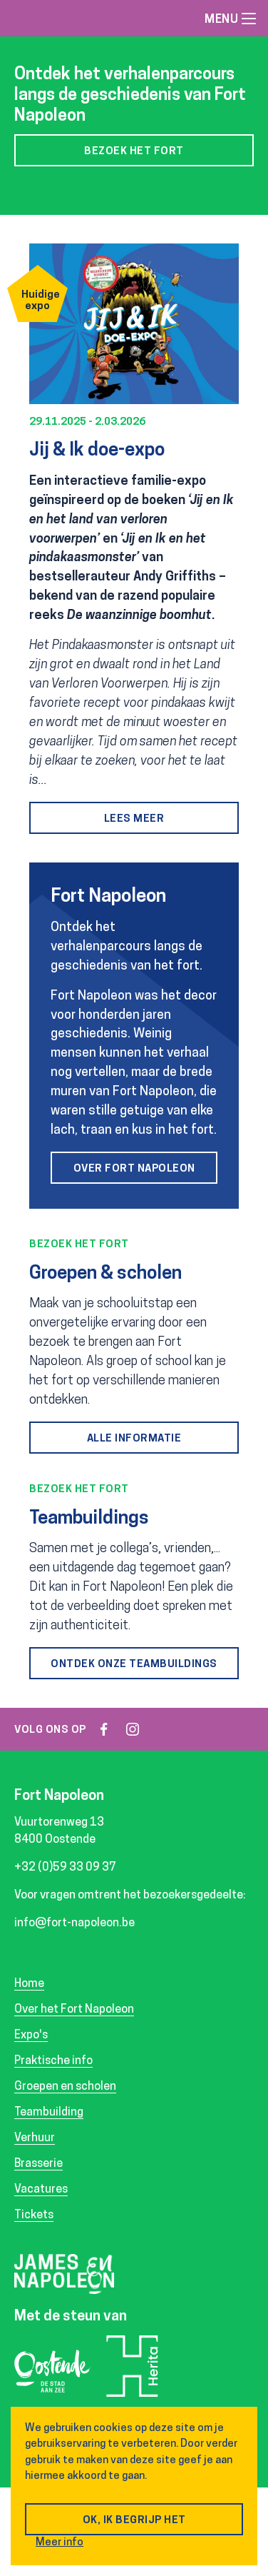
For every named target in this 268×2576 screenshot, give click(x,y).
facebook (104, 1729)
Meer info (59, 2542)
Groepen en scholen (65, 2087)
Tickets (33, 2215)
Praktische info (53, 2061)
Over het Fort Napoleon (74, 2010)
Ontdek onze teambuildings (134, 1664)
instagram (132, 1729)
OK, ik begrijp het (134, 2520)
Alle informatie (134, 1439)
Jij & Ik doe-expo (97, 451)
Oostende (52, 2375)
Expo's (31, 2035)
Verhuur (34, 2138)
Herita (131, 2371)
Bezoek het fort (134, 151)
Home (29, 1984)
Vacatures (41, 2189)
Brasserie (38, 2164)
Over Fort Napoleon (134, 1169)
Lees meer (134, 819)
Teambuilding (48, 2112)
